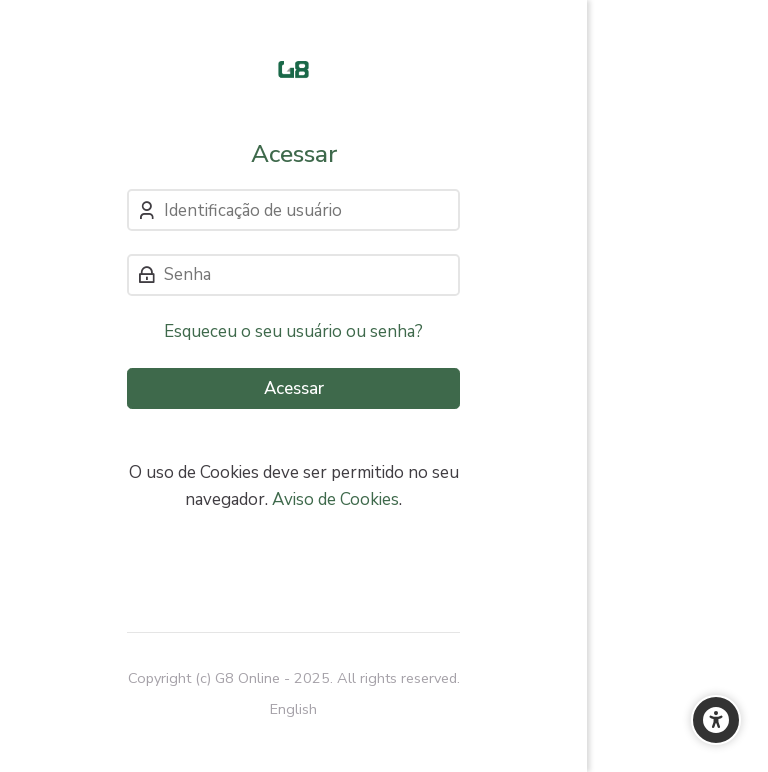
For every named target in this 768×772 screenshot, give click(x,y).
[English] (293, 709)
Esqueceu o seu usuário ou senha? (293, 331)
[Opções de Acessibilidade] (716, 720)
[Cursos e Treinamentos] (293, 70)
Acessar (294, 388)
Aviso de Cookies (335, 499)
